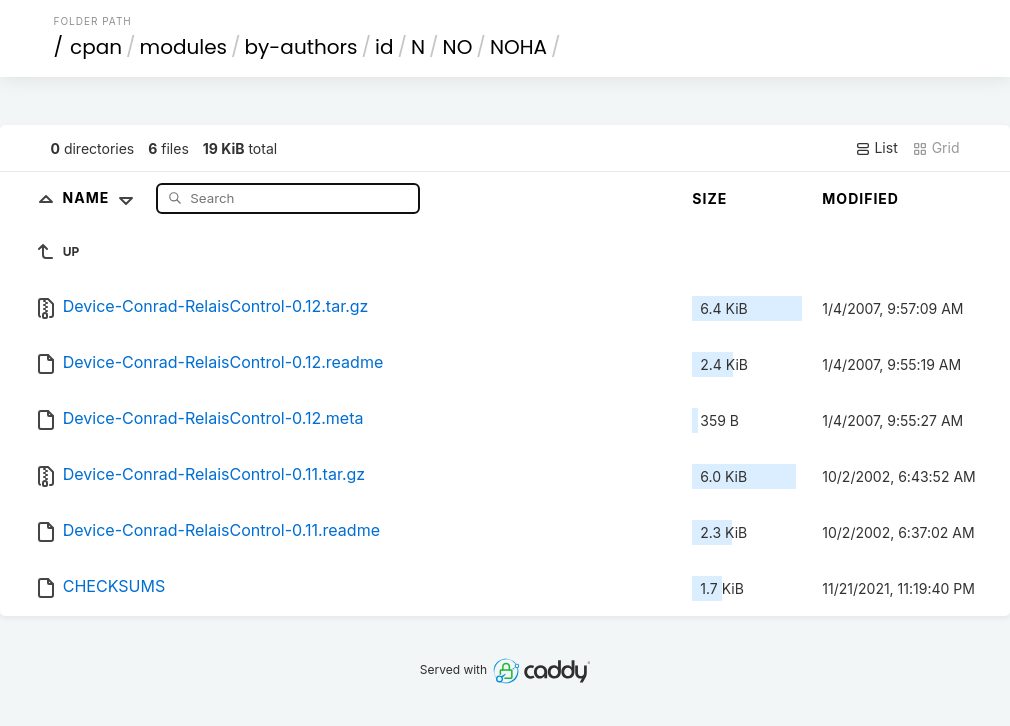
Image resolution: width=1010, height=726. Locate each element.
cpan (96, 47)
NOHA (518, 47)
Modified (860, 198)
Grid (936, 148)
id (384, 47)
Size (709, 198)
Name (102, 197)
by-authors (301, 47)
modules (183, 47)
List (876, 148)
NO (458, 47)
